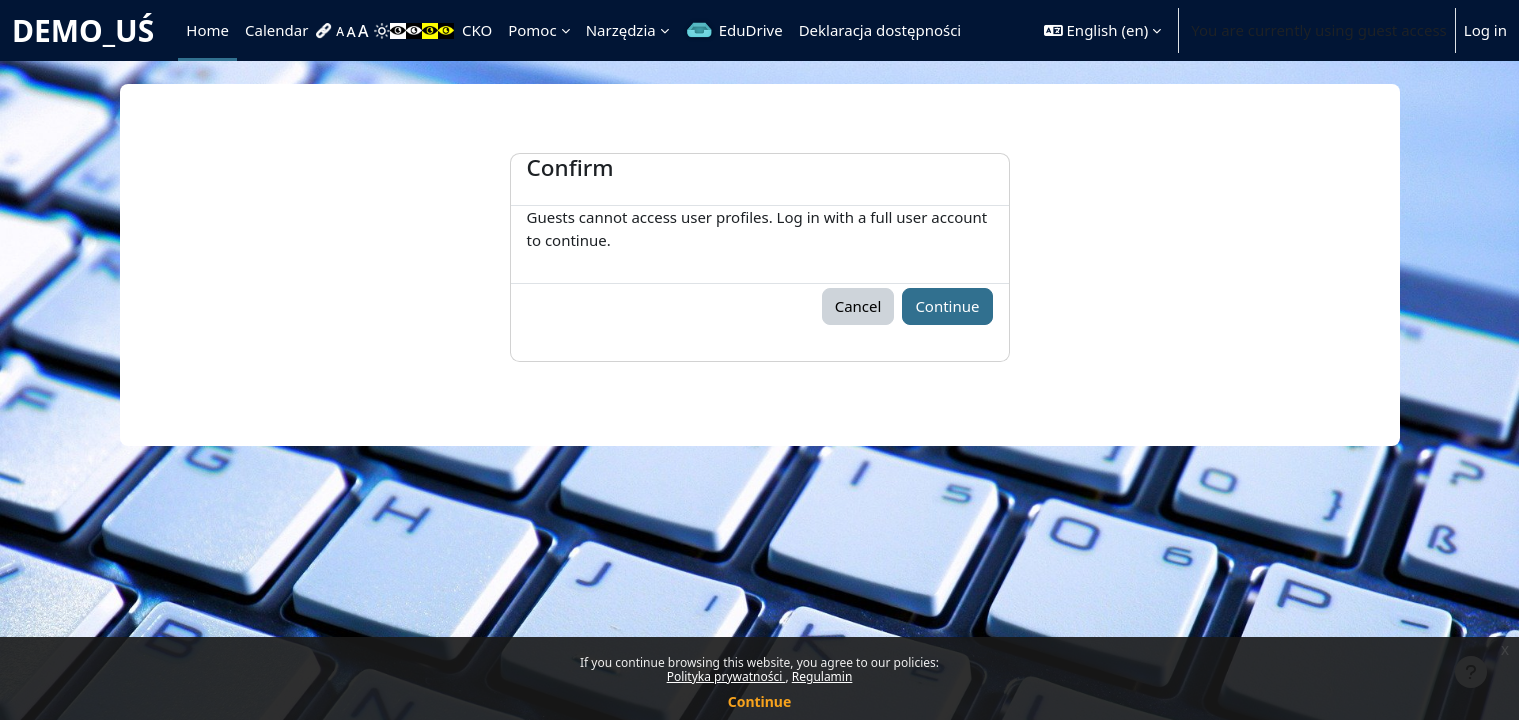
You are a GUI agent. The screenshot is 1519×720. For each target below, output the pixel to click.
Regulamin (822, 676)
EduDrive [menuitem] (751, 30)
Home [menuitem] (207, 30)
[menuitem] (326, 31)
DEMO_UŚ (83, 30)
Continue (760, 701)
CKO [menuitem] (477, 30)
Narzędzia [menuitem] (621, 30)
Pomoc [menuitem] (532, 30)
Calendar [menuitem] (276, 30)
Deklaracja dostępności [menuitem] (880, 30)
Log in (1485, 30)
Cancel (858, 306)
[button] (1102, 30)
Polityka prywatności (726, 676)
